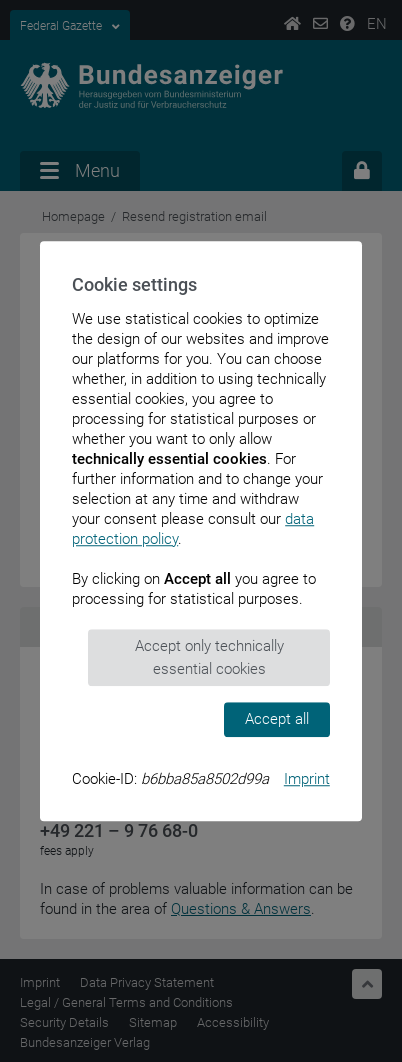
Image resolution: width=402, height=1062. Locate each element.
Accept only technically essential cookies (209, 657)
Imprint (307, 779)
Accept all (277, 719)
